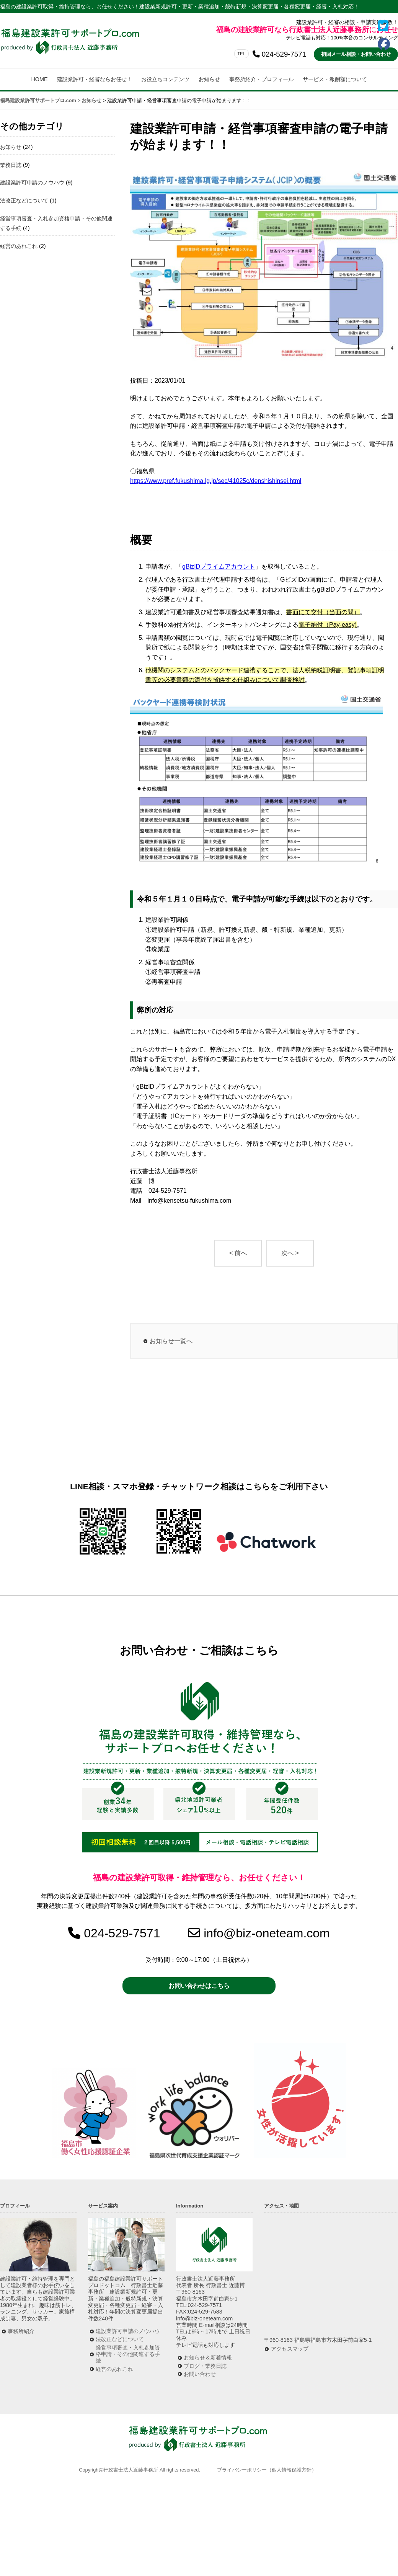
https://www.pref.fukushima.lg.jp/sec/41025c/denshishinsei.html (215, 481)
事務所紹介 (21, 2331)
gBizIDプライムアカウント (218, 566)
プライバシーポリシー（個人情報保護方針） (266, 2470)
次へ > (290, 1253)
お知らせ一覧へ (171, 1341)
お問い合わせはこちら (199, 1986)
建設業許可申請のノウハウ (32, 182)
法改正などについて (24, 200)
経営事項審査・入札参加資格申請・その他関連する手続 (128, 2354)
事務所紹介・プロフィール (261, 79)
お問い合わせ (200, 2374)
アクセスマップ (289, 2349)
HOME (39, 79)
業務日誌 (10, 165)
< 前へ (238, 1253)
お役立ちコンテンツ (165, 79)
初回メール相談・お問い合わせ (356, 54)
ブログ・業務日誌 (205, 2366)
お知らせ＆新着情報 (208, 2357)
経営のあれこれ (19, 246)
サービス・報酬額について (335, 79)
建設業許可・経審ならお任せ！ (94, 79)
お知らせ (209, 79)
